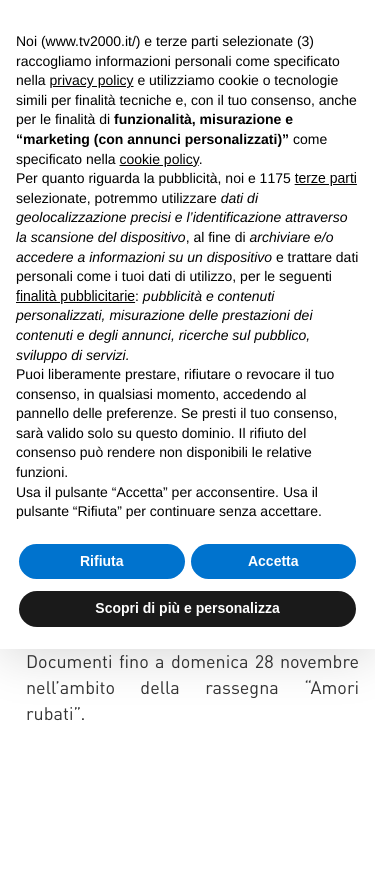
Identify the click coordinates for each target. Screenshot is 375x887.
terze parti (326, 178)
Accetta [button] (273, 561)
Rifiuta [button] (102, 561)
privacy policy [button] (91, 80)
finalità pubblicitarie (75, 296)
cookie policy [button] (159, 159)
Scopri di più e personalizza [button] (187, 608)
